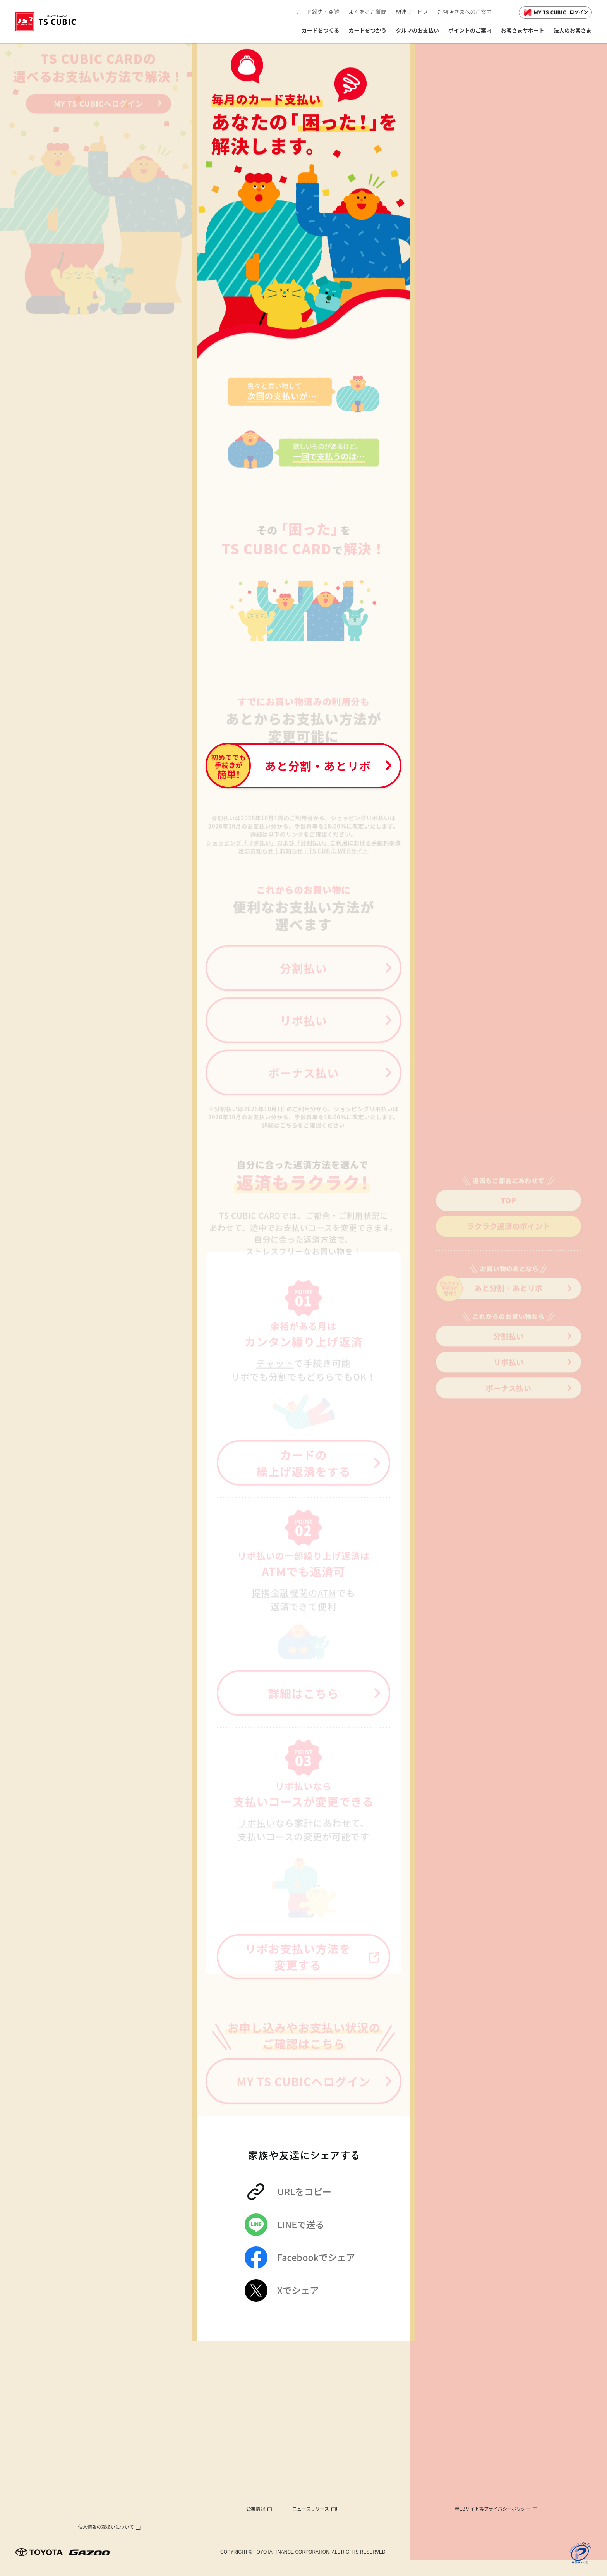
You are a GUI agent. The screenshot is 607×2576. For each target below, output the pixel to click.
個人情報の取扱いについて (106, 2527)
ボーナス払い (509, 1402)
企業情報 (256, 2509)
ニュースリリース (310, 2509)
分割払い (508, 1351)
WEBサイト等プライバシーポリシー (492, 2509)
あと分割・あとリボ (489, 1303)
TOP (508, 1215)
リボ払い (508, 1377)
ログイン (555, 12)
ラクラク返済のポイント (508, 1241)
